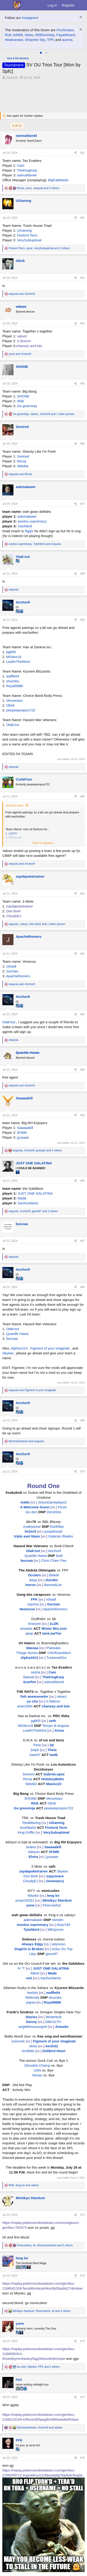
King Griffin (26, 1832)
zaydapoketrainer (19, 906)
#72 (82, 2275)
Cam (20, 165)
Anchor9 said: (14, 805)
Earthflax (57, 1526)
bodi (59, 1556)
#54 (82, 323)
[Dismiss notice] (80, 17)
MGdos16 (13, 657)
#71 (82, 2214)
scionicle (18, 2041)
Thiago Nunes (27, 1653)
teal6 (54, 1755)
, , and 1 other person (43, 414)
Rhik (20, 401)
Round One (43, 1485)
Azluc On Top (62, 1949)
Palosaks (54, 1648)
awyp (33, 1580)
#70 (82, 1471)
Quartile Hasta (17, 1334)
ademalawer (27, 516)
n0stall (11, 966)
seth (52, 1721)
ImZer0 (30, 1531)
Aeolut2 (51, 2046)
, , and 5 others (45, 2245)
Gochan (12, 971)
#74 (82, 2397)
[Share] (75, 153)
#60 (82, 796)
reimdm (57, 1920)
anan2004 (25, 1706)
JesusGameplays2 (52, 1502)
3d (52, 1745)
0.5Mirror (53, 1701)
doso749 (63, 1925)
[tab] (41, 52)
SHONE (23, 396)
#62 (82, 953)
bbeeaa (32, 1648)
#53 (82, 278)
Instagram (29, 18)
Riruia (21, 461)
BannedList (52, 1585)
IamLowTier (51, 1633)
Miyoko (33, 1895)
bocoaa (12, 1338)
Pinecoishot (52, 1905)
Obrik (10, 705)
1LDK (54, 1624)
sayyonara (55, 1876)
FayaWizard (65, 35)
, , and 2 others (37, 1150)
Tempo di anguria (55, 1726)
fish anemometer (34, 1696)
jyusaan (23, 1137)
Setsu (29, 35)
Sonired (23, 456)
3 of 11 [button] (17, 125)
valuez (22, 336)
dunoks (51, 1580)
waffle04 (12, 676)
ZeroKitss (54, 1512)
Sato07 (35, 1755)
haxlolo (32, 1993)
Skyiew (7, 1353)
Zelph (34, 1750)
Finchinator (65, 30)
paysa (30, 2002)
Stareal (28, 1677)
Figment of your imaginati (49, 1348)
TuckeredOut (56, 1658)
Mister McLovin (54, 1628)
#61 (82, 893)
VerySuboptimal (29, 240)
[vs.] (34, 1502)
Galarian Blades (60, 1536)
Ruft (8, 35)
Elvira (33, 1857)
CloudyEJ (13, 916)
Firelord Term (27, 235)
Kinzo (59, 1730)
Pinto (37, 1745)
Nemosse (27, 1609)
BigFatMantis (58, 180)
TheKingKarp (27, 170)
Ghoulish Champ (37, 2065)
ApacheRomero (18, 976)
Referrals (32, 1997)
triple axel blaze (27, 1536)
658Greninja (45, 35)
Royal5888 (14, 686)
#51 (82, 152)
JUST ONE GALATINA (35, 1193)
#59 (82, 619)
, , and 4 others (42, 2311)
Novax (37, 2075)
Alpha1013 (19, 1348)
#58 (82, 573)
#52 (82, 217)
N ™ (21, 1968)
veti (29, 1978)
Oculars (34, 1575)
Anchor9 (54, 1551)
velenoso (58, 1944)
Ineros (31, 1585)
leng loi (53, 1895)
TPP (50, 40)
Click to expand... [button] (43, 843)
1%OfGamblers (59, 1653)
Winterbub (53, 2017)
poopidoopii (53, 1531)
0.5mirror (24, 341)
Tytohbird (25, 526)
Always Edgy (32, 1944)
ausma (67, 40)
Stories (31, 2017)
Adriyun (34, 1852)
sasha (35, 1672)
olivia (33, 2046)
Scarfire (29, 1682)
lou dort (31, 1512)
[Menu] (6, 5)
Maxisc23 (53, 1784)
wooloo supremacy (32, 521)
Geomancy (55, 1881)
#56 (82, 443)
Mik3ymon (55, 1929)
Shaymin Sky (35, 40)
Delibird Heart (53, 2051)
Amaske (62, 2027)
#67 (82, 1240)
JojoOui (33, 1604)
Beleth (54, 1575)
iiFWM (22, 1132)
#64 (82, 1069)
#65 (82, 1115)
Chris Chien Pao (53, 1560)
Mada (22, 1198)
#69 (82, 1420)
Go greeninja (27, 406)
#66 (82, 1180)
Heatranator (14, 40)
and (22, 293)
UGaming (24, 230)
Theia (52, 1750)
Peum (62, 1507)
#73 (82, 2341)
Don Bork (13, 911)
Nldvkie (22, 466)
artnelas (26, 1628)
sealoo (31, 1847)
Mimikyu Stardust (57, 1900)
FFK (34, 1599)
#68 (82, 1287)
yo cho (32, 1701)
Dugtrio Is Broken (29, 1949)
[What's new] (81, 5)
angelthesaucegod (32, 2027)
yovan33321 (24, 1900)
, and (35, 544)
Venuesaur (14, 700)
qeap (29, 1633)
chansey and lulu (29, 346)
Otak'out (12, 725)
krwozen (34, 1624)
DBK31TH (53, 2022)
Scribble (28, 2051)
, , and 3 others (38, 188)
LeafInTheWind (18, 662)
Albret (34, 1973)
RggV (29, 531)
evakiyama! (32, 1526)
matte (25, 1502)
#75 (82, 2457)
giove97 (52, 1954)
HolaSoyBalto (52, 1779)
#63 (82, 1014)
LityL (32, 1954)
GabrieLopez (54, 1774)
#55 (82, 383)
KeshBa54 (28, 1827)
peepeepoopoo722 (20, 710)
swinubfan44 (26, 175)
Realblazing (32, 1823)
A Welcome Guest (35, 1507)
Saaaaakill (25, 1128)
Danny (31, 2022)
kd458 (18, 35)
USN (37, 2070)
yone (30, 1905)
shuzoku (12, 681)
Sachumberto (28, 1203)
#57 (82, 503)
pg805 (11, 652)
